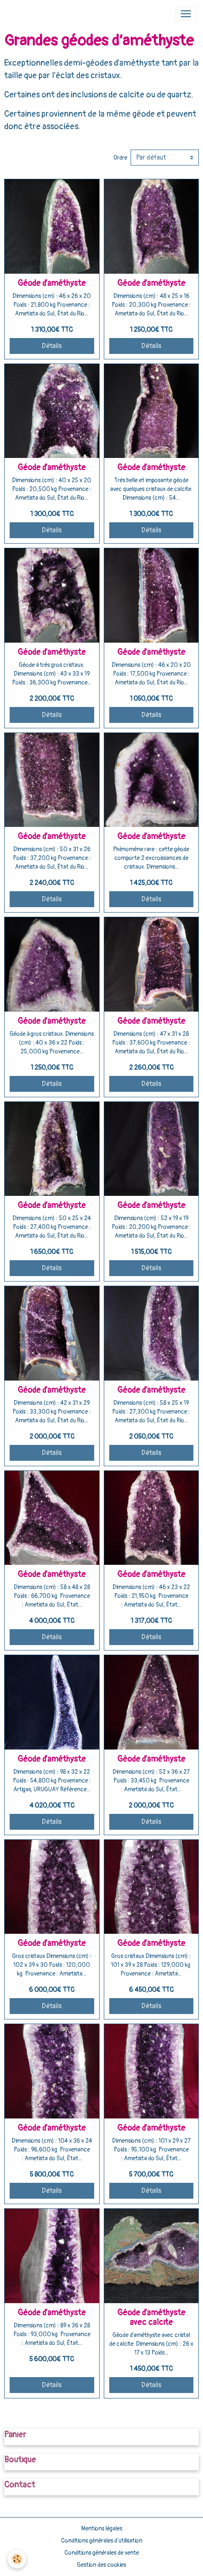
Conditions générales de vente (101, 2552)
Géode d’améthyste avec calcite (151, 2317)
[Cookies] (17, 2559)
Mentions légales (101, 2528)
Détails (52, 346)
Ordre (120, 157)
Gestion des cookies (101, 2564)
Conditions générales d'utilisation (101, 2540)
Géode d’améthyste (52, 283)
